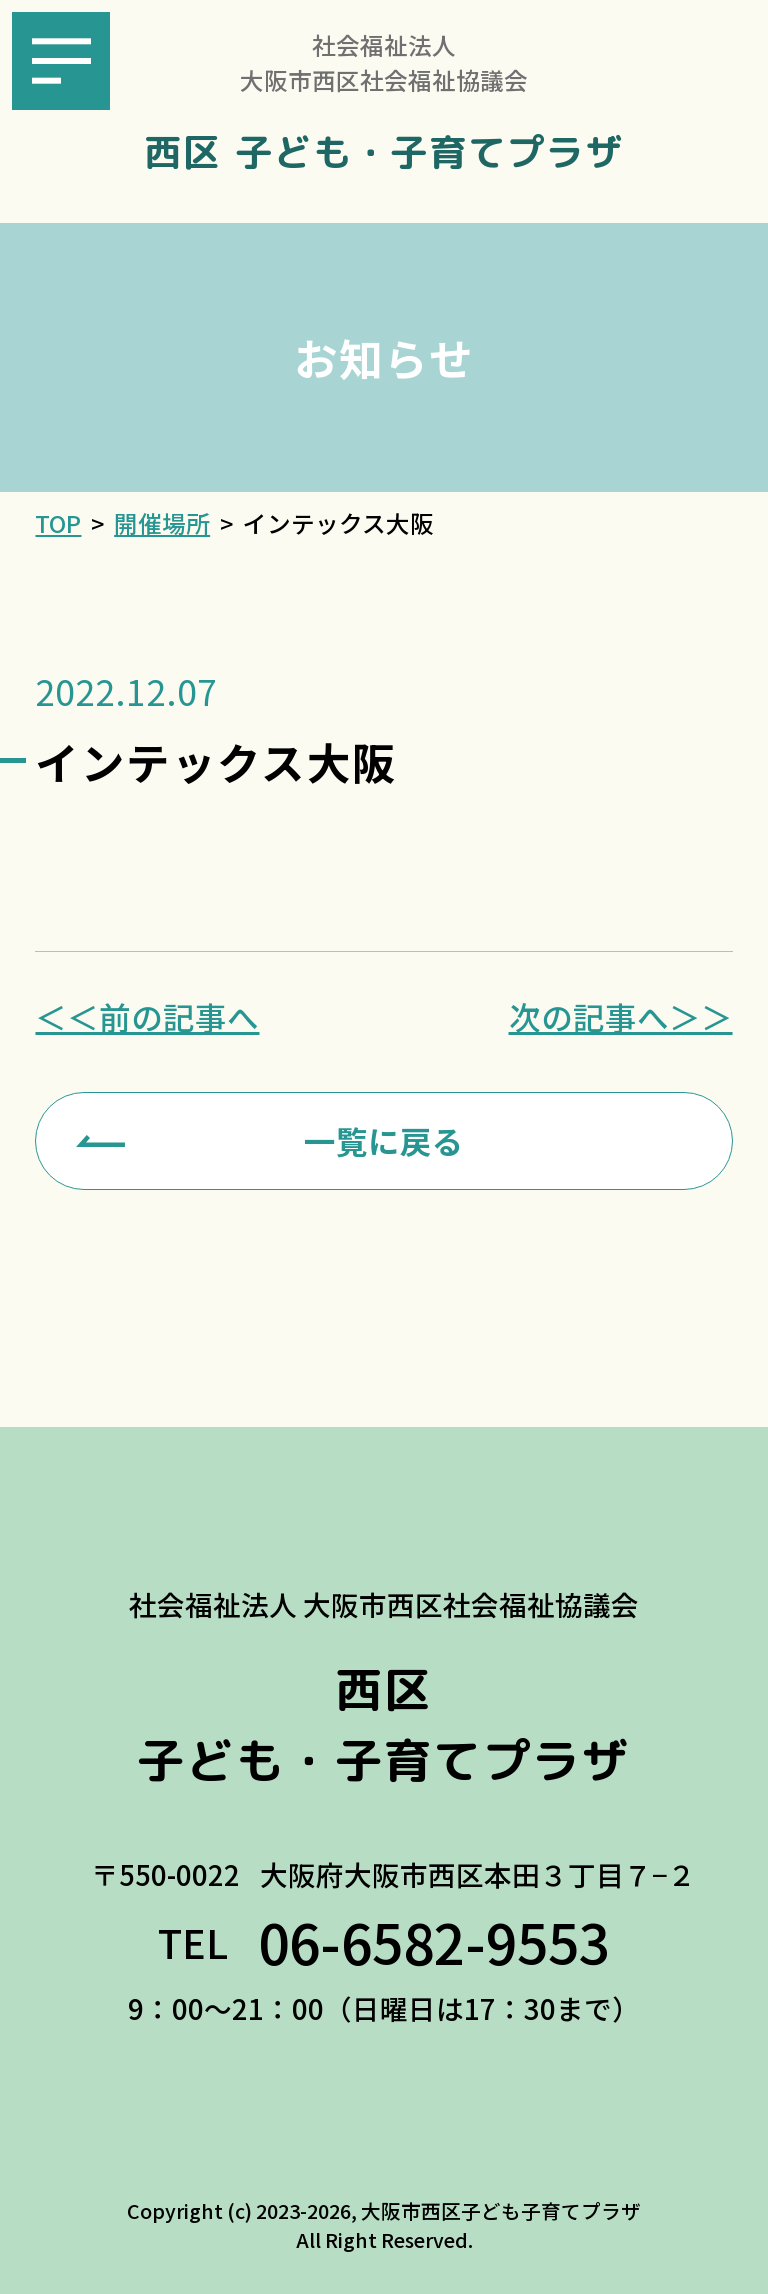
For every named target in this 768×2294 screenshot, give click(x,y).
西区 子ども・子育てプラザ (383, 152)
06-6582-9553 (434, 1941)
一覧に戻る (384, 1140)
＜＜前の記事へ (147, 1017)
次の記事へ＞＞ (621, 1017)
